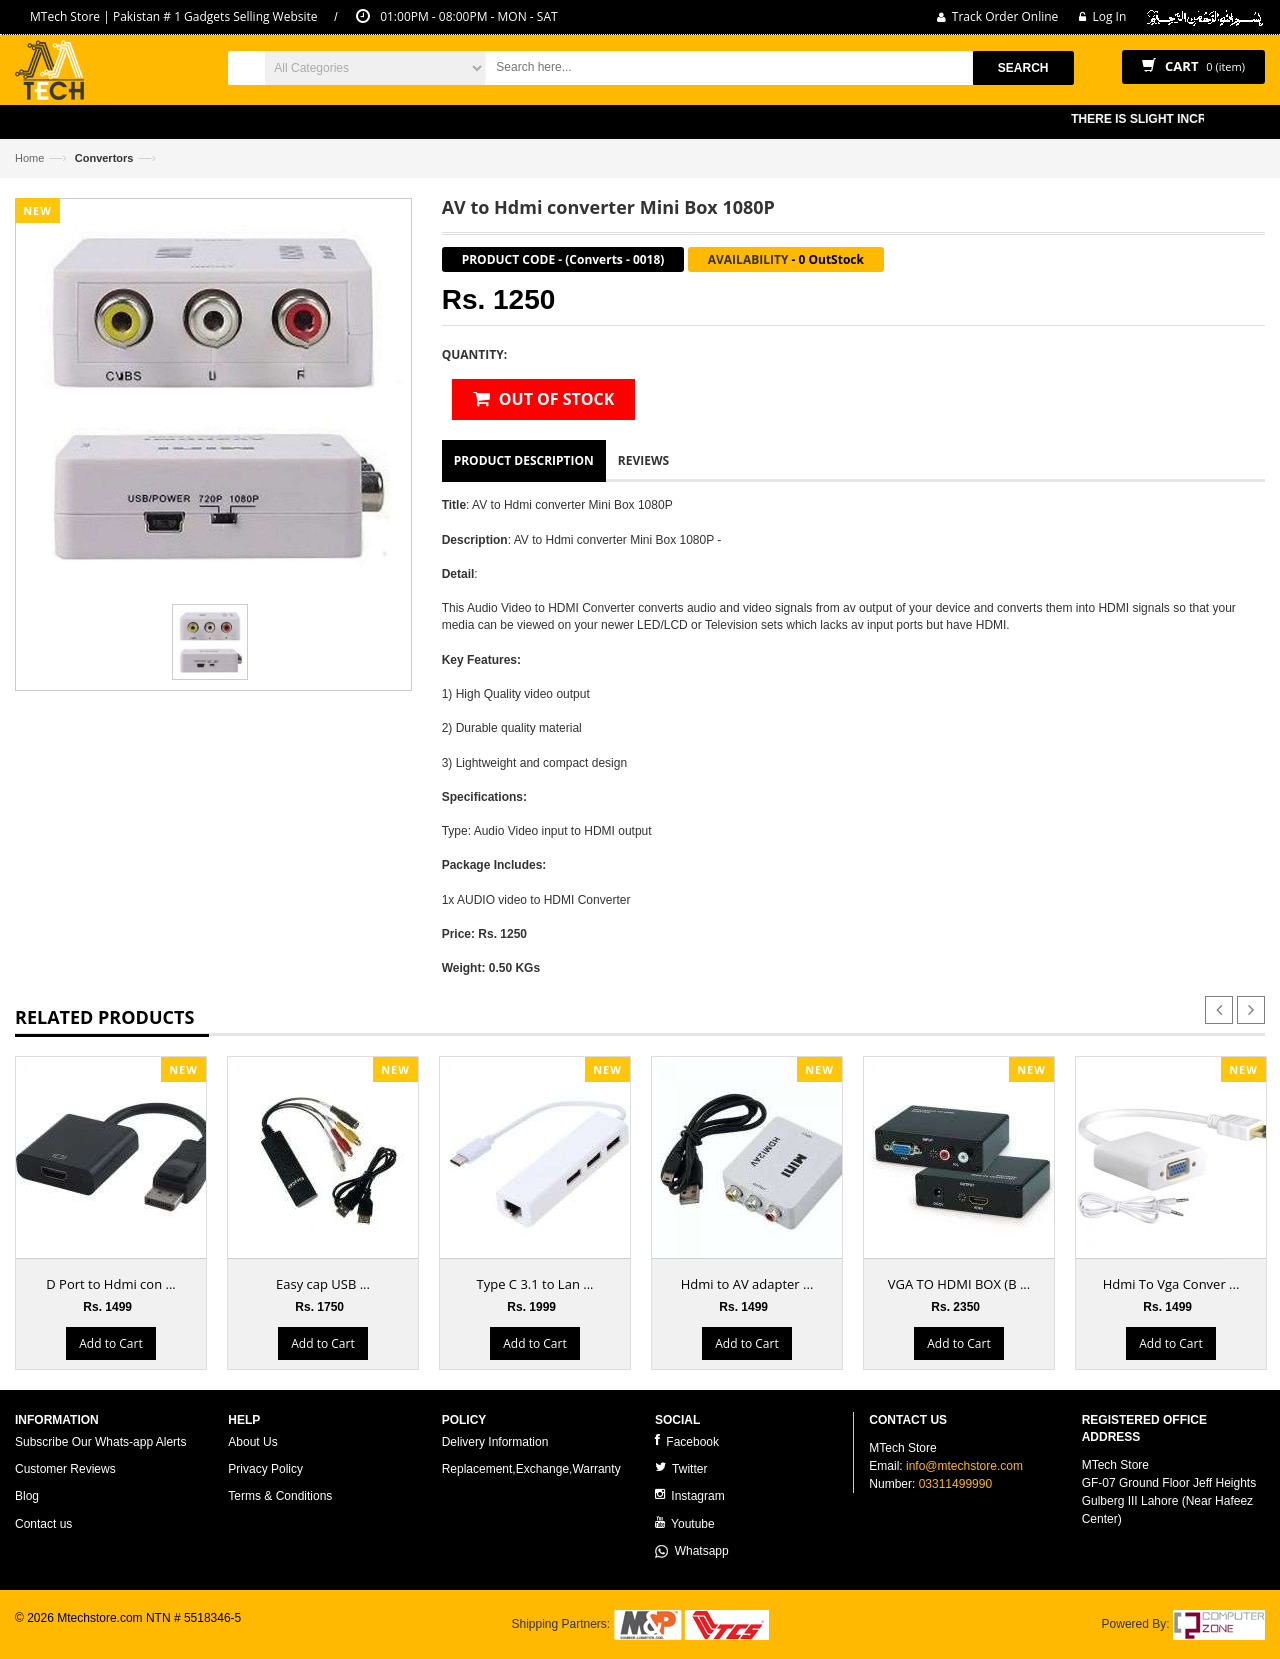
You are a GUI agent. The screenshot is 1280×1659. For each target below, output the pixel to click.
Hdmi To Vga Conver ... (1171, 1284)
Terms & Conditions (280, 1496)
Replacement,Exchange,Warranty (531, 1469)
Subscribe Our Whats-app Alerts (100, 1442)
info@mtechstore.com (964, 1466)
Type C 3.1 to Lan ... (535, 1284)
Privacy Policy (265, 1469)
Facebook (687, 1441)
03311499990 (955, 1484)
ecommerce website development (104, 1635)
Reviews (643, 460)
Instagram (690, 1495)
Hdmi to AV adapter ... (747, 1284)
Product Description (524, 460)
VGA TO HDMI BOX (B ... (959, 1284)
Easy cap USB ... (323, 1284)
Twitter (681, 1468)
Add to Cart (110, 1343)
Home (29, 158)
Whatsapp (692, 1551)
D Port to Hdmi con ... (110, 1284)
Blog (27, 1496)
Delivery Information (495, 1442)
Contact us (43, 1524)
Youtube (685, 1523)
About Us (252, 1442)
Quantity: (474, 354)
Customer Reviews (65, 1469)
